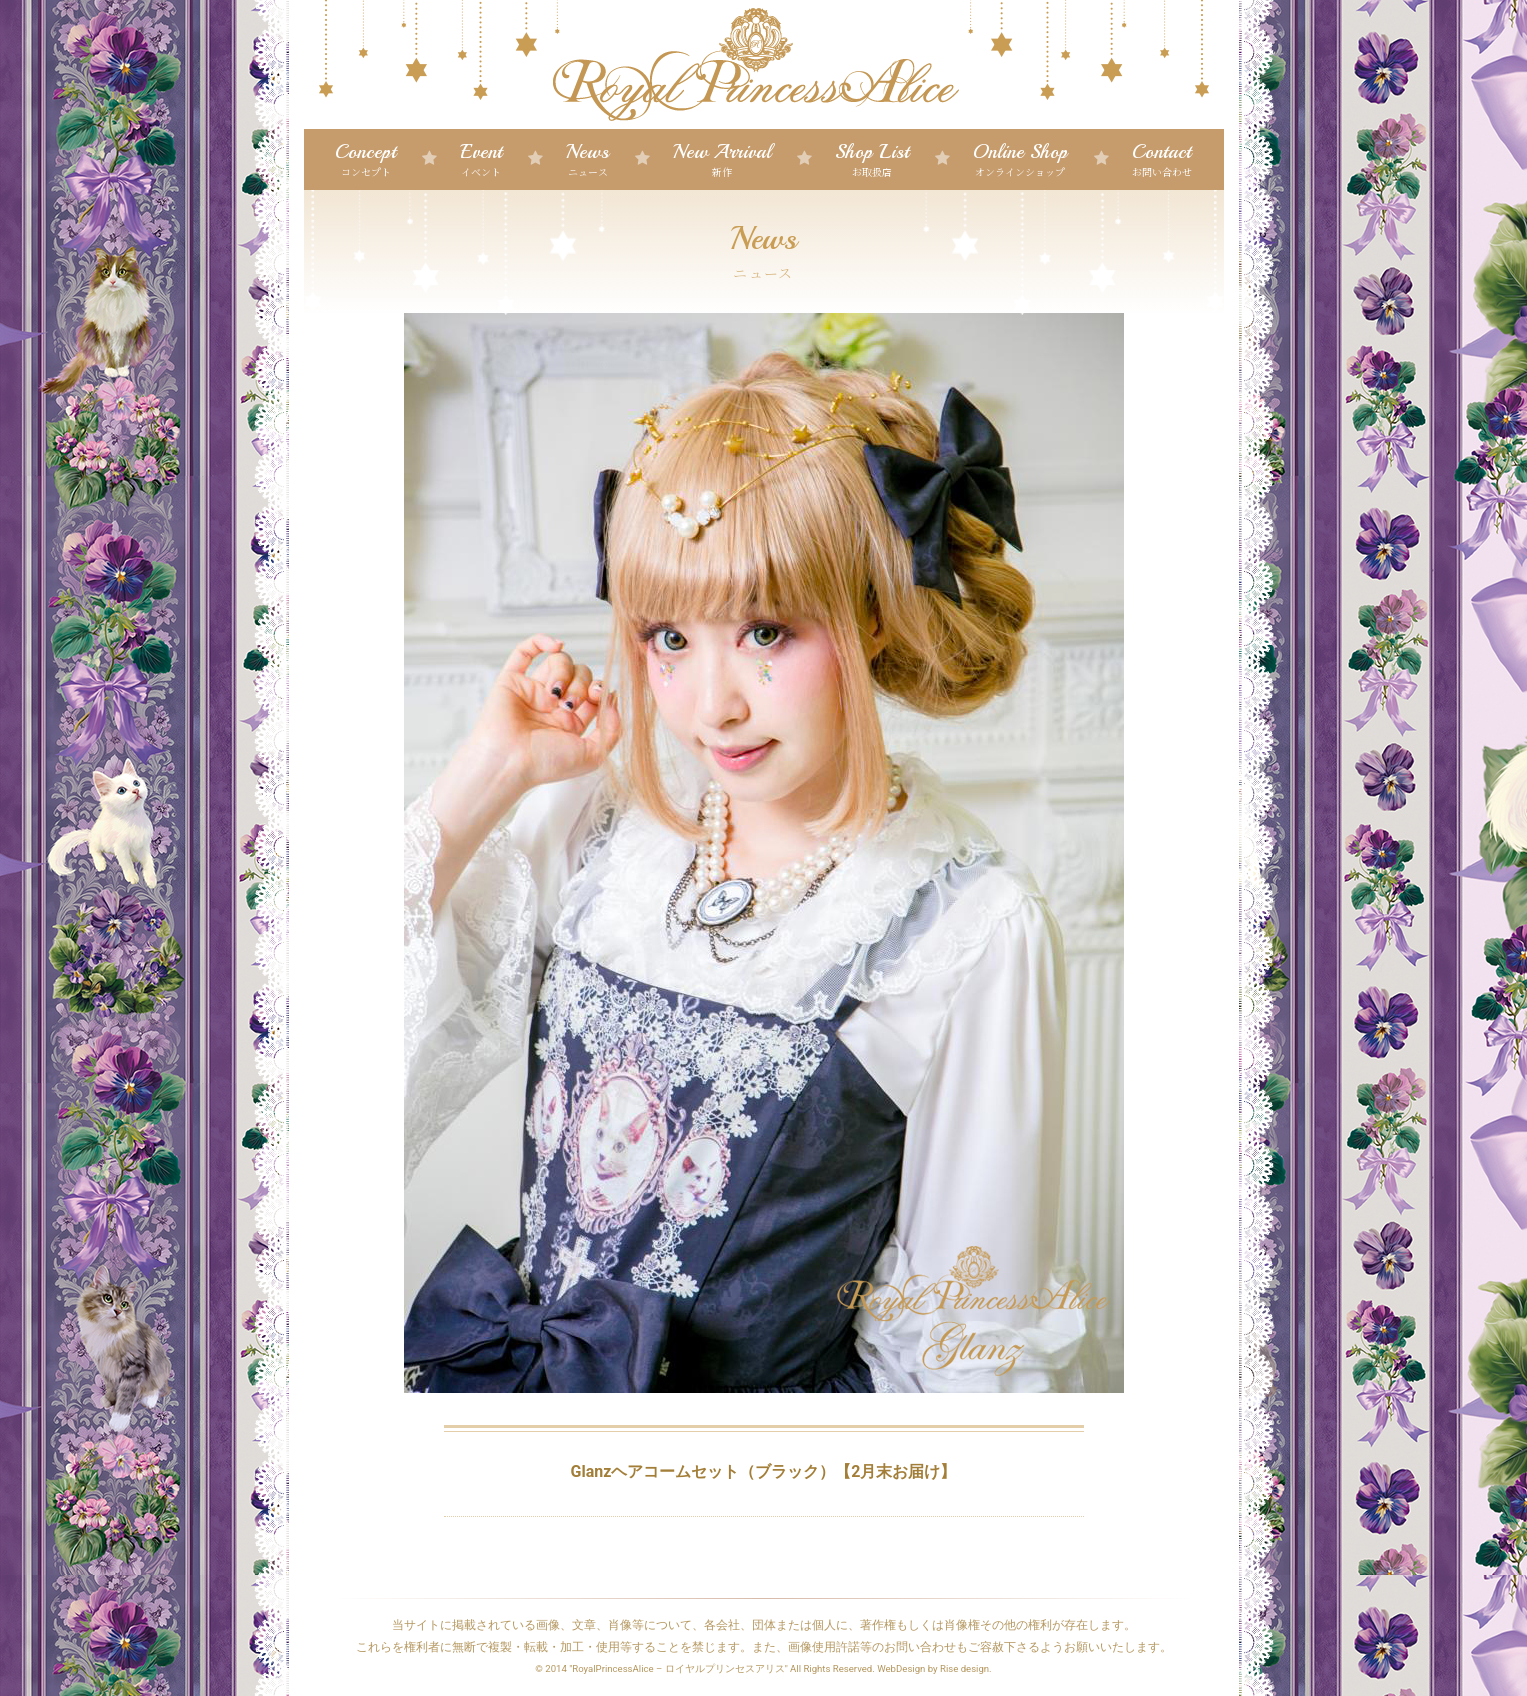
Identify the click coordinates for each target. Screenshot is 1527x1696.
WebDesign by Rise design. (934, 1668)
